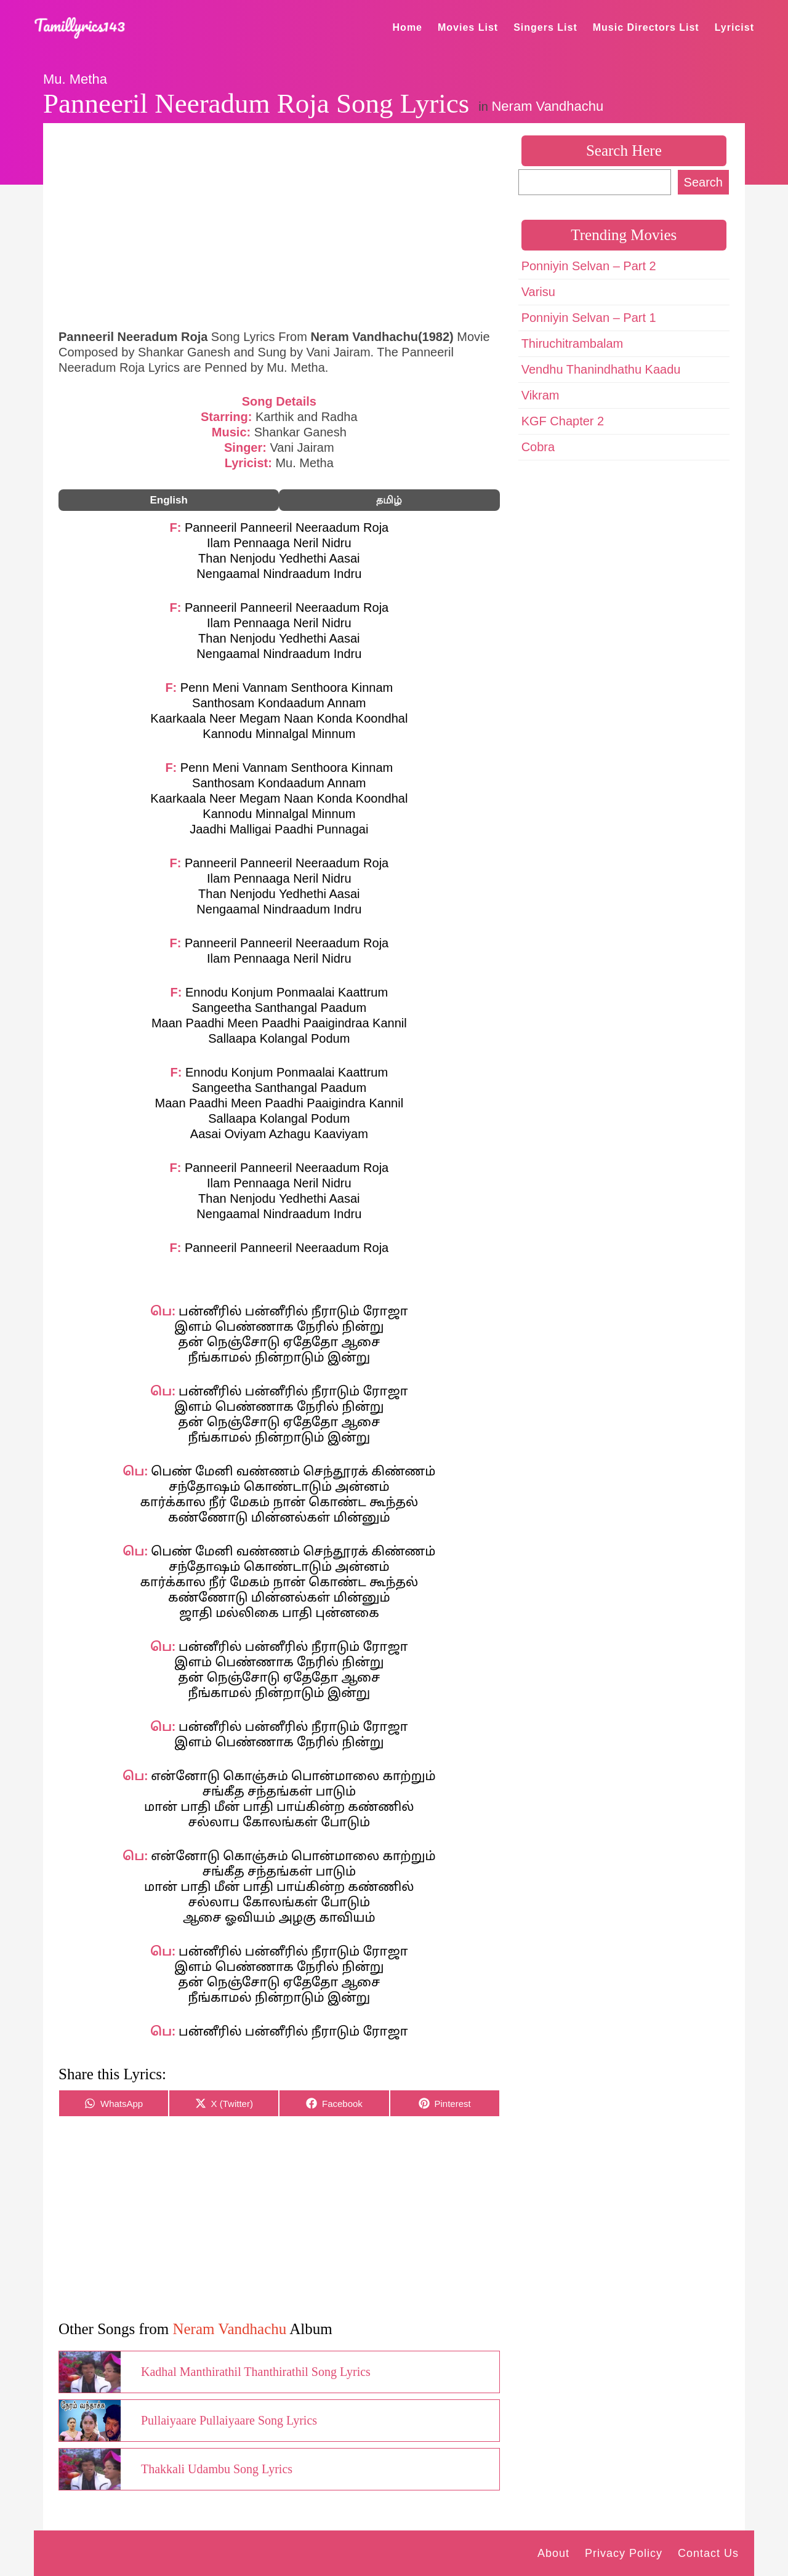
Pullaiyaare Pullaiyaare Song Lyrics (229, 2420)
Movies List (468, 27)
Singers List (545, 27)
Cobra (538, 447)
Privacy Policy (623, 2553)
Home (407, 27)
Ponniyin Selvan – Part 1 (588, 317)
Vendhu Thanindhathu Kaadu (601, 369)
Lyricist (734, 27)
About (553, 2553)
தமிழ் (389, 500)
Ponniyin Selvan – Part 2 (588, 266)
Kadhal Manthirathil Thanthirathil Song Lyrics (256, 2371)
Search (703, 182)
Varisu (538, 292)
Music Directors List (646, 27)
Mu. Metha (75, 79)
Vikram (540, 395)
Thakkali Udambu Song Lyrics (216, 2469)
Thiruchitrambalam (572, 343)
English (168, 500)
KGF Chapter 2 (563, 421)
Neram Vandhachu (547, 106)
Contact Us (708, 2553)
